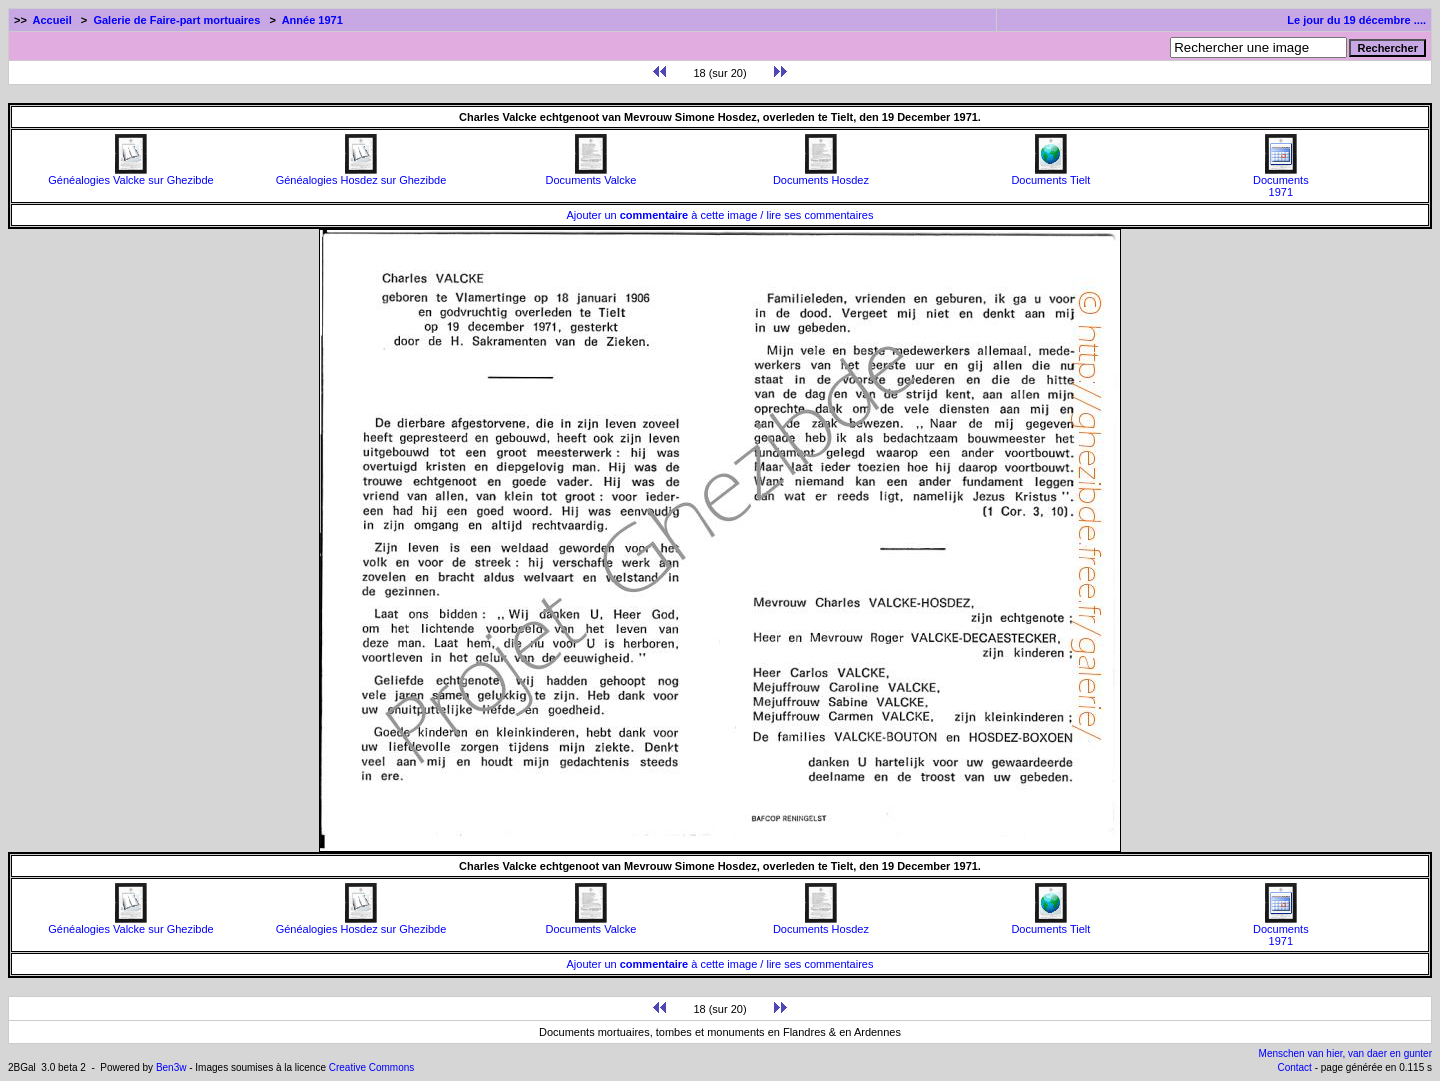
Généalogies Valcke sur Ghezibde (131, 175)
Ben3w (171, 1067)
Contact (1294, 1067)
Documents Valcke (590, 175)
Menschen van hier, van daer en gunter (1345, 1053)
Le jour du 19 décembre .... (1356, 20)
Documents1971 (1281, 181)
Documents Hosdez (821, 175)
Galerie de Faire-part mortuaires (176, 20)
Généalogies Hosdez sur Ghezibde (361, 175)
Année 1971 (312, 20)
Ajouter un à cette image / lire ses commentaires (720, 215)
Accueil (52, 20)
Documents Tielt (1050, 175)
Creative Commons (372, 1067)
